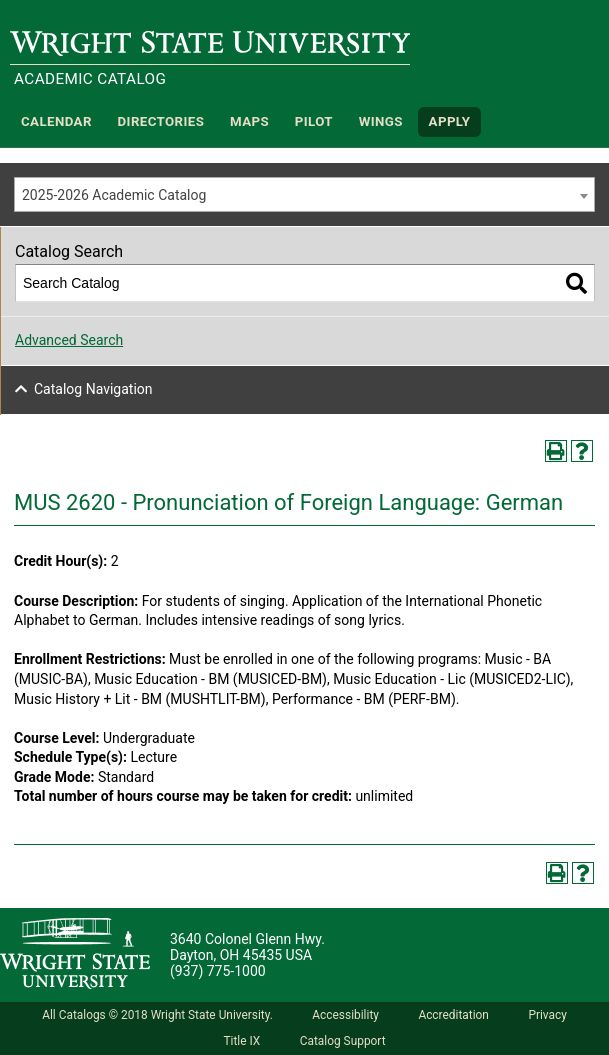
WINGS (381, 121)
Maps (249, 121)
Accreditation (453, 1015)
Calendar (56, 121)
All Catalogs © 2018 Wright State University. (157, 1015)
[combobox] (304, 194)
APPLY (450, 121)
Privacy (547, 1015)
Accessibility (345, 1015)
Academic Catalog (90, 79)
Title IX (241, 1041)
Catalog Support (343, 1041)
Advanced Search (69, 340)
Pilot (314, 121)
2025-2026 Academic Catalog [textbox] (114, 195)
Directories (161, 121)
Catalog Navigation (93, 389)
